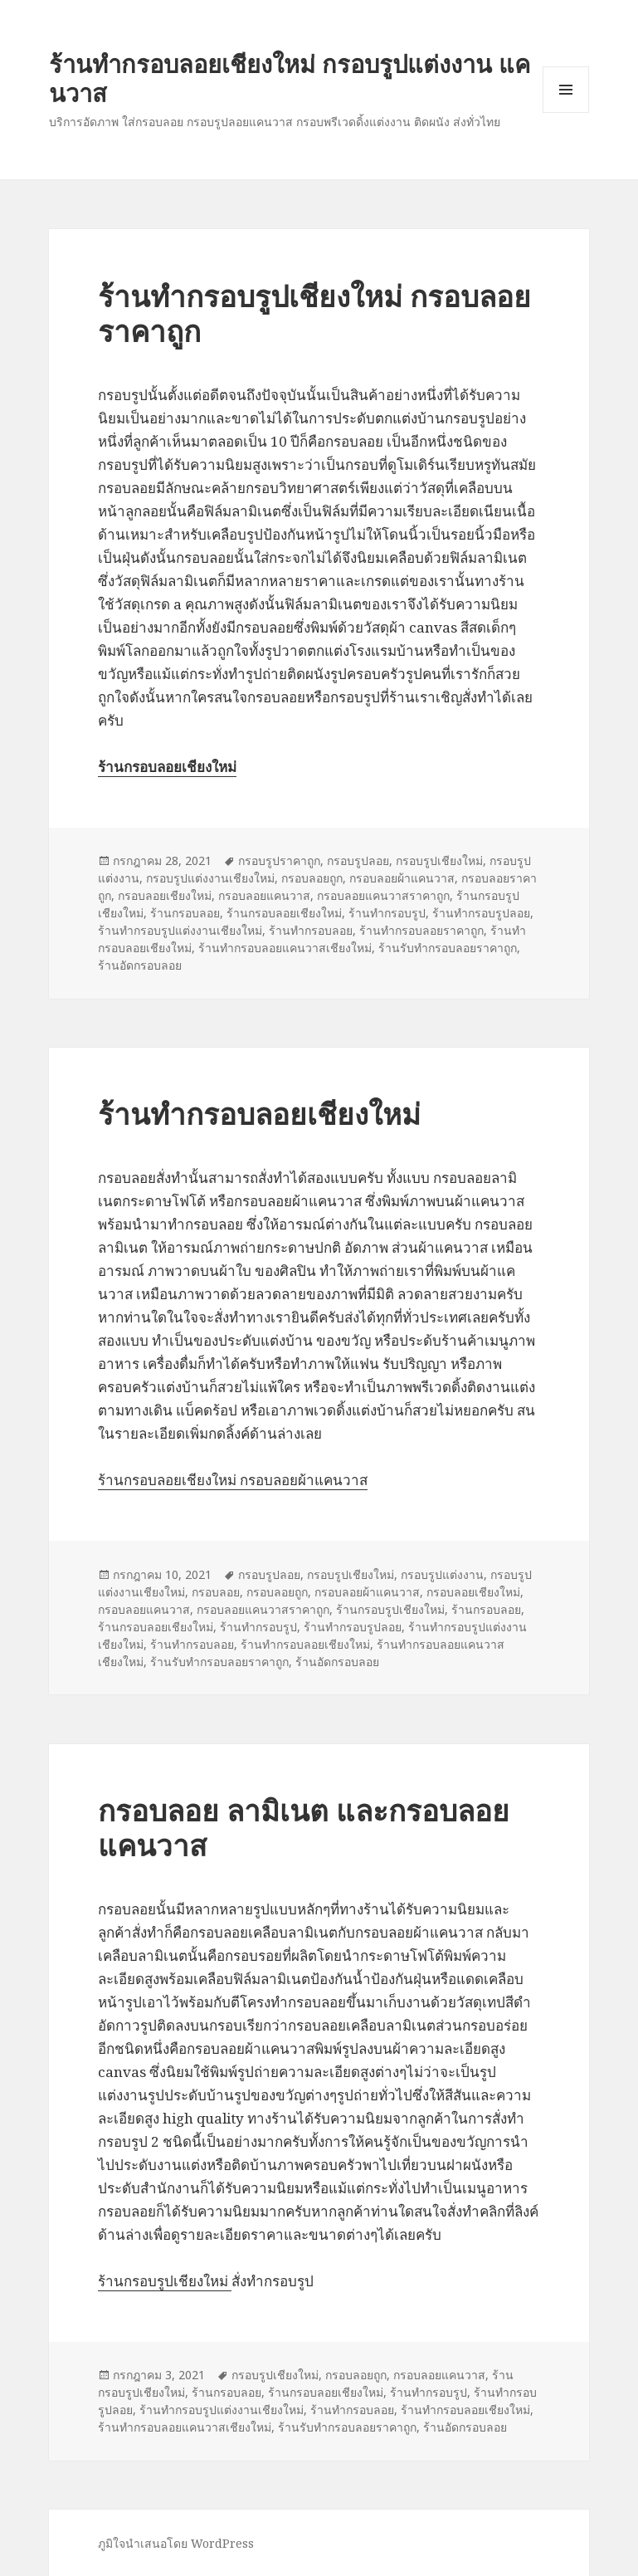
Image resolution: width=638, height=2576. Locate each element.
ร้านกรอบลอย (185, 913)
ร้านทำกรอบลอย (311, 930)
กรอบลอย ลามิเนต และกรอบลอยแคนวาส (303, 1828)
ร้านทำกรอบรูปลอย (481, 913)
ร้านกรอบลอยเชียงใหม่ (284, 913)
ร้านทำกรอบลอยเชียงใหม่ (259, 1113)
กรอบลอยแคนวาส (264, 895)
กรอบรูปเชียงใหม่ (439, 860)
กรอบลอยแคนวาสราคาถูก (383, 895)
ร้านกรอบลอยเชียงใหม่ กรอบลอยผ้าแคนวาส (233, 1479)
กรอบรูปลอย (358, 860)
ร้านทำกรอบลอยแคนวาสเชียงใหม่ (285, 948)
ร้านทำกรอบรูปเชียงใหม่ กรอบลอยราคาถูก (314, 313)
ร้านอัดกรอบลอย (140, 965)
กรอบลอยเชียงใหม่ (165, 895)
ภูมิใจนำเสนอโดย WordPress (176, 2543)
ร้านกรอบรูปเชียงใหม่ (390, 1609)
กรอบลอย (216, 1592)
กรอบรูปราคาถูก (279, 860)
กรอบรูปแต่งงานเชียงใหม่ (210, 878)
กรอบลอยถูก (312, 878)
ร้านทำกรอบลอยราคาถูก (421, 930)
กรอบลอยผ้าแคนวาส (402, 878)
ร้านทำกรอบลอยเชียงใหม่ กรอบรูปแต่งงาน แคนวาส (289, 78)
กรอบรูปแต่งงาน (442, 1574)
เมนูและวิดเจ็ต (566, 89)
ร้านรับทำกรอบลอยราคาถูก (447, 948)
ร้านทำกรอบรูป (387, 913)
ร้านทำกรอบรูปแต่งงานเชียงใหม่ (180, 930)
